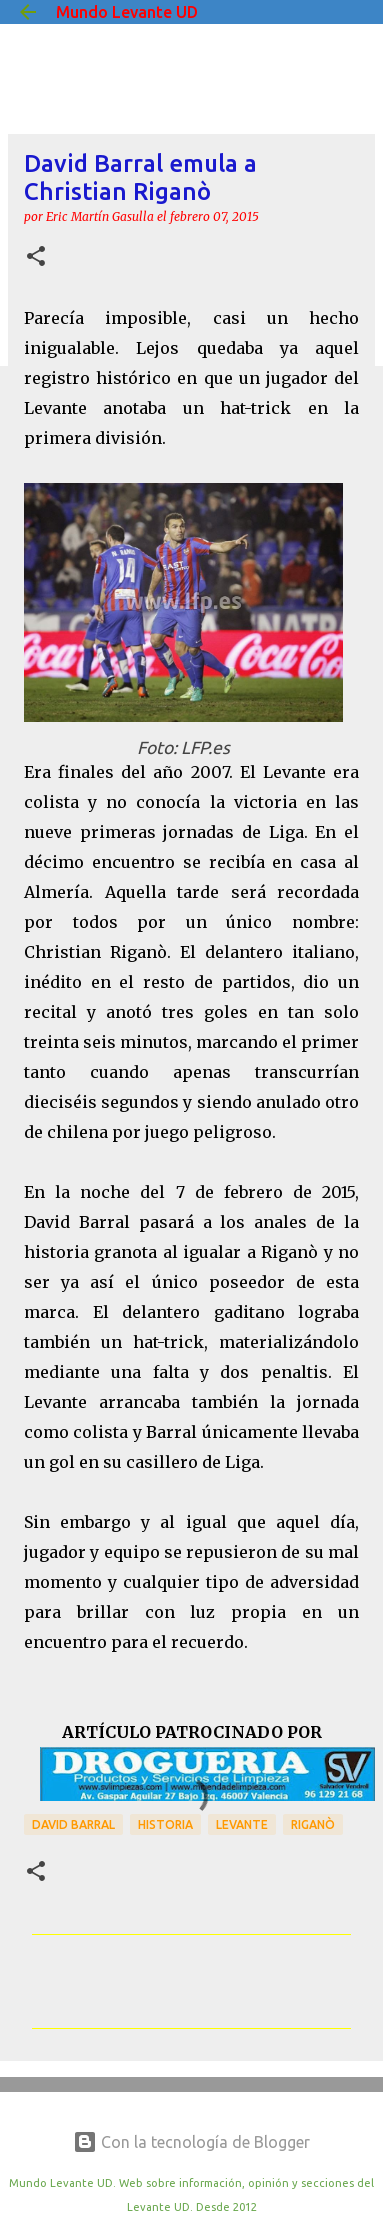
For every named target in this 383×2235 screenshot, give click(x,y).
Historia (165, 1824)
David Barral (73, 1824)
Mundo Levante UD (127, 12)
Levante (242, 1824)
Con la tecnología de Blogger (191, 2142)
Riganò (313, 1824)
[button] (36, 257)
